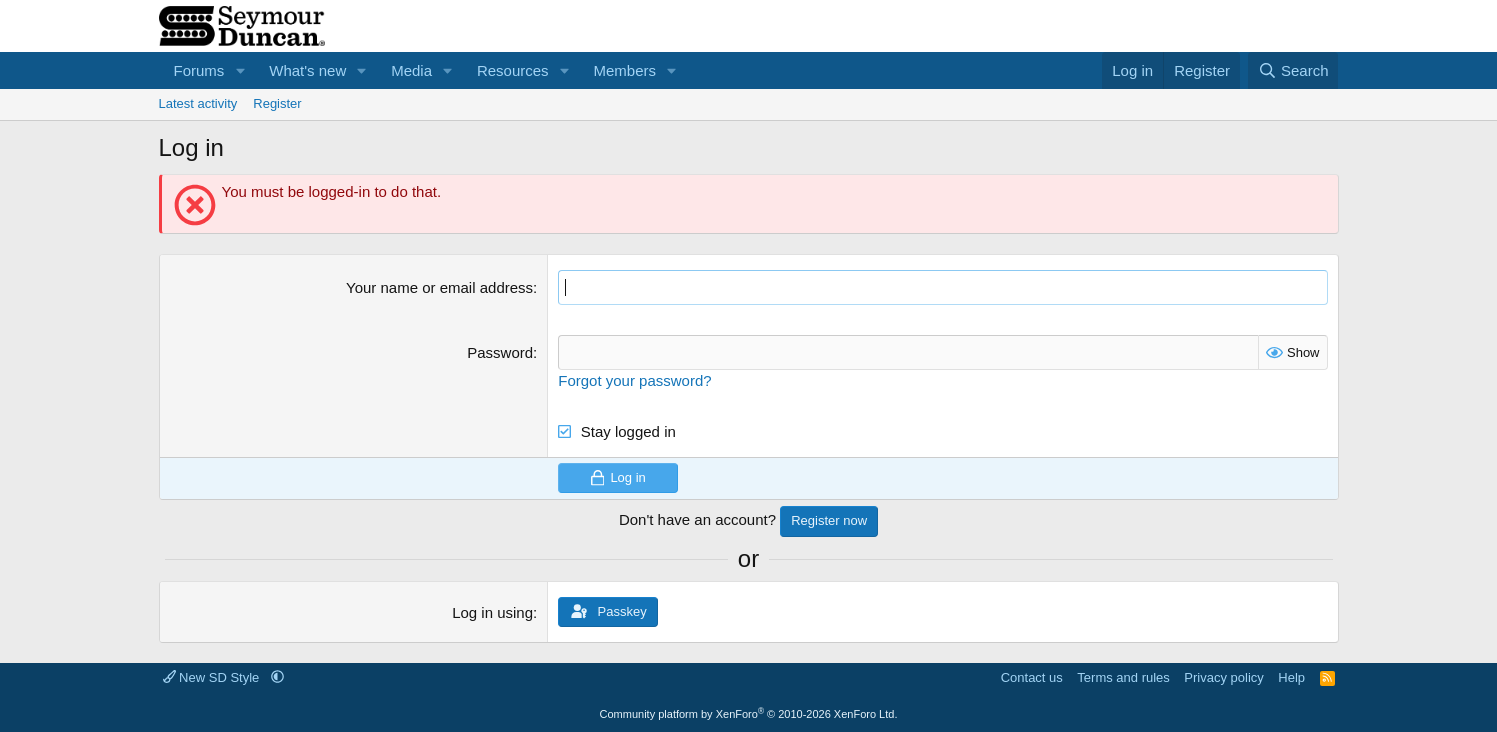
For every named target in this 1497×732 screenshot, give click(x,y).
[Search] (1293, 70)
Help (1291, 677)
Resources (513, 70)
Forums (199, 70)
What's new (307, 70)
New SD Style (213, 677)
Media (411, 70)
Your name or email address (439, 287)
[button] (240, 70)
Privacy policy (1223, 677)
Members (624, 70)
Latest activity (198, 103)
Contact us (1032, 677)
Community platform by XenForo (749, 714)
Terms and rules (1123, 677)
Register (277, 103)
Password (500, 352)
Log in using (492, 612)
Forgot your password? (634, 380)
